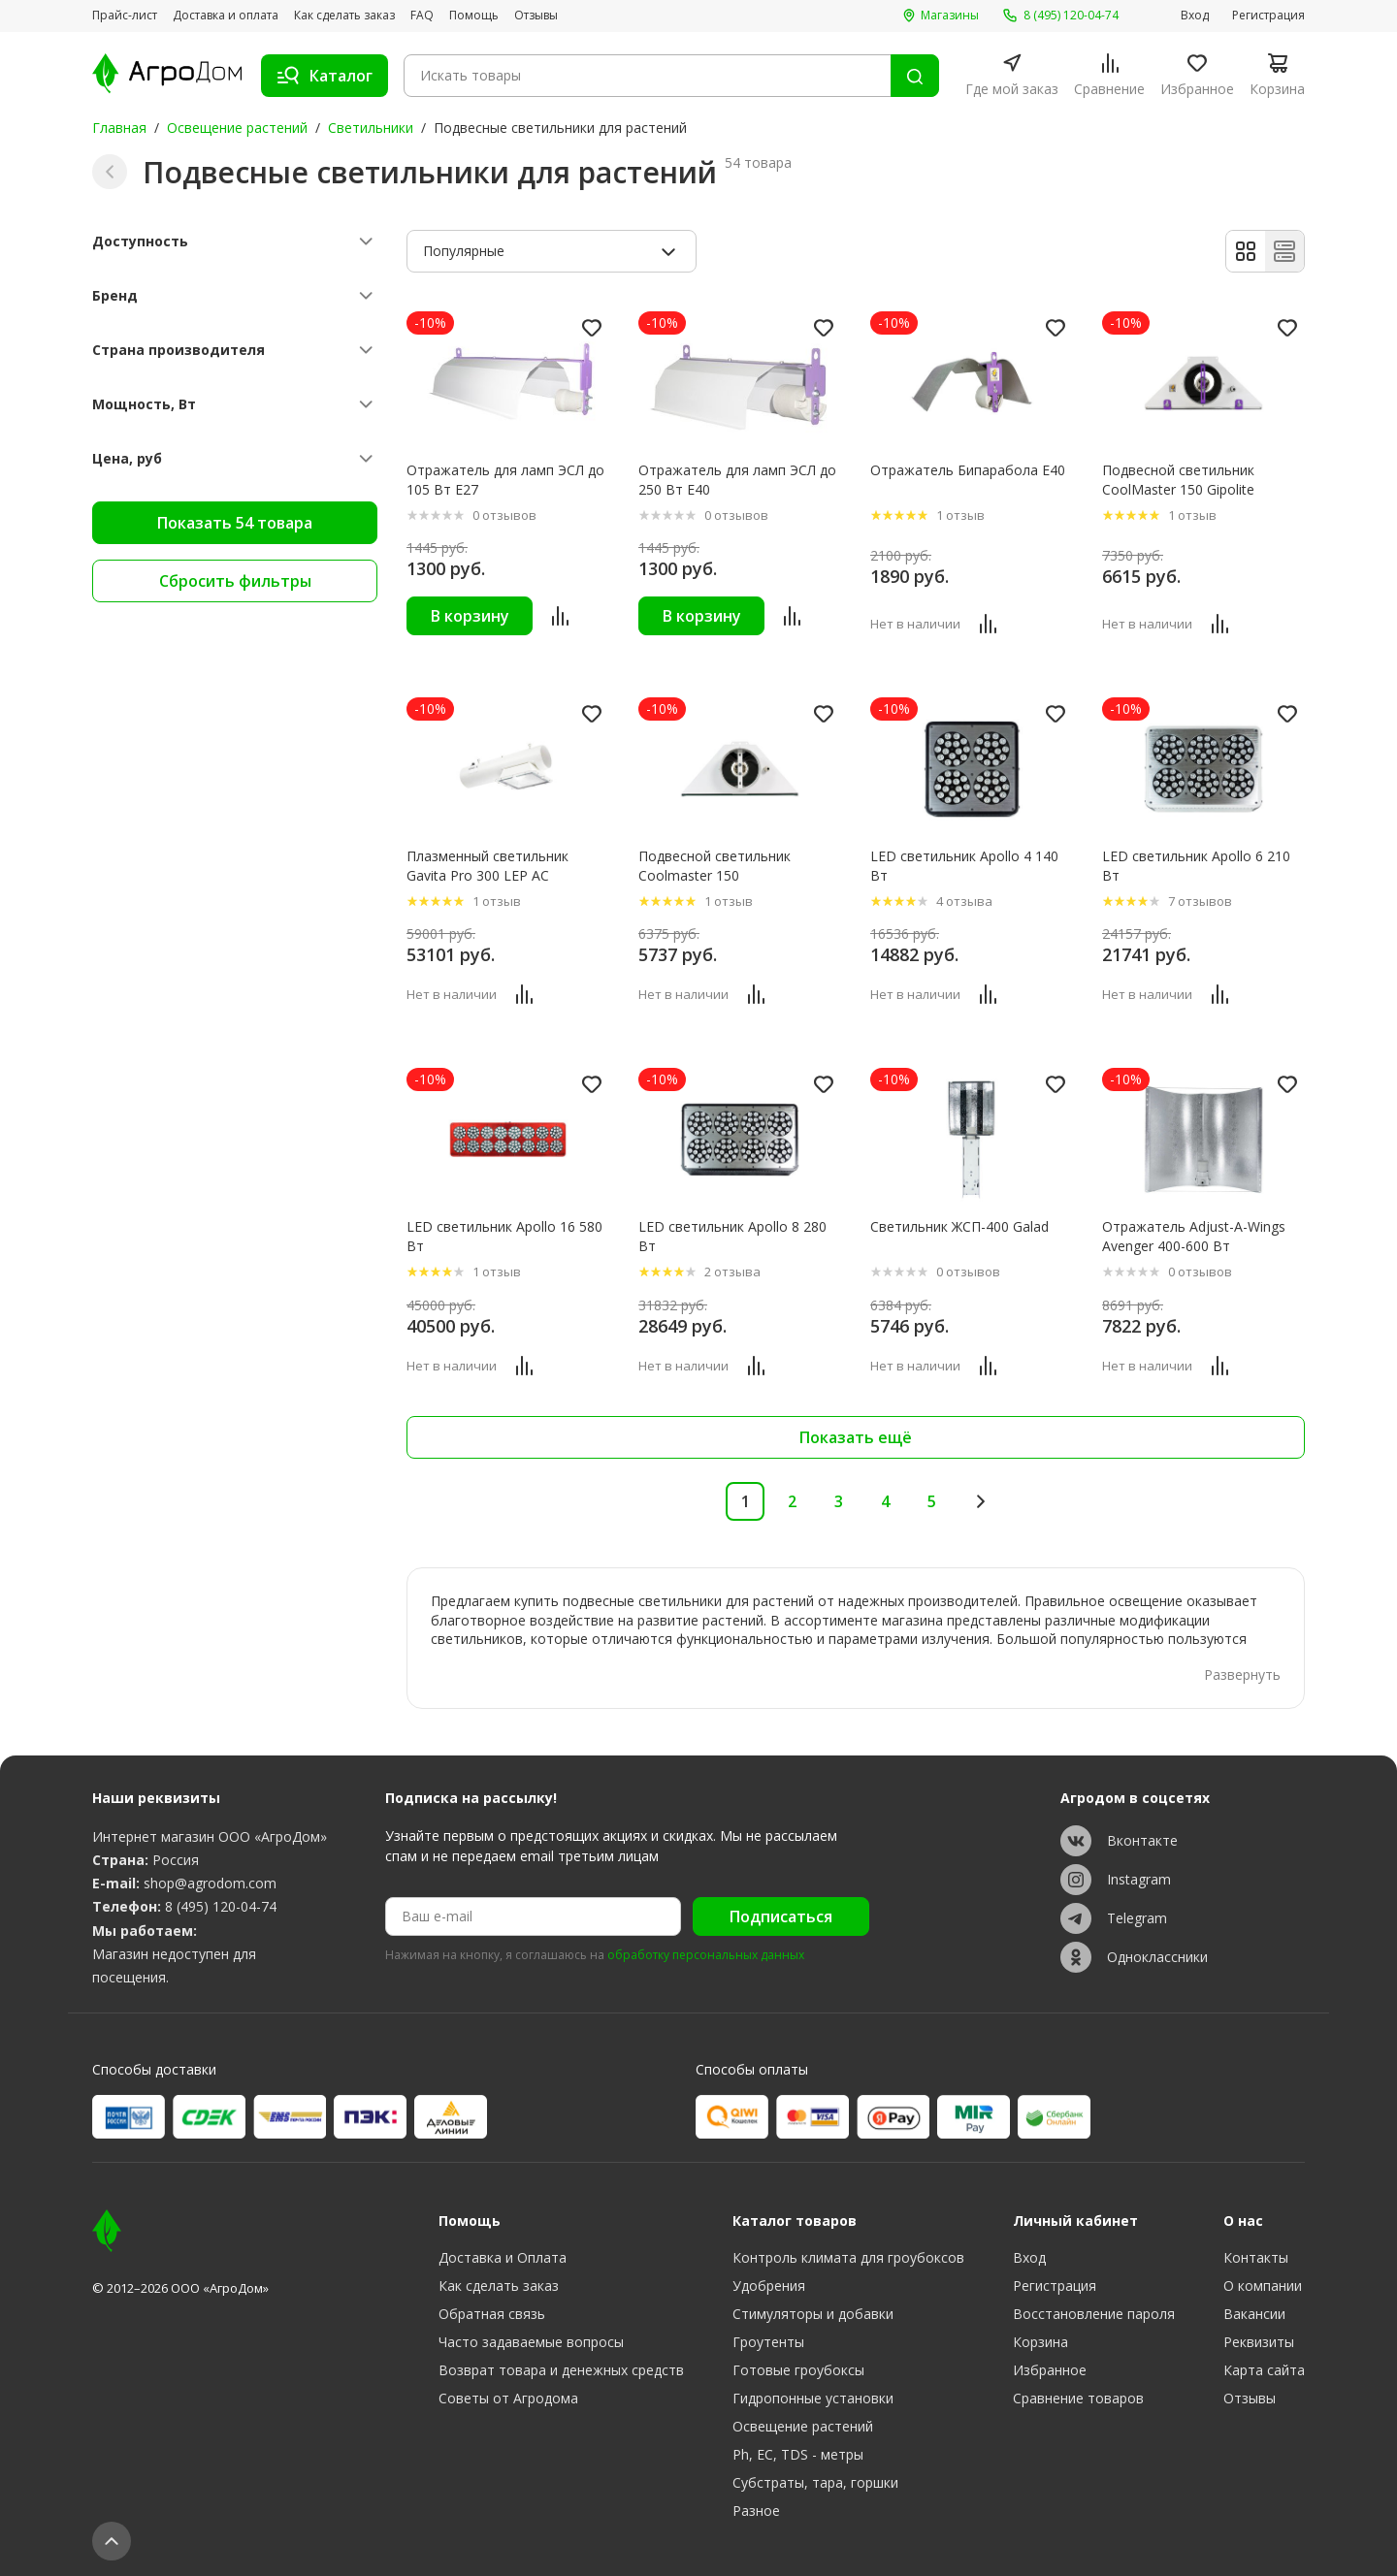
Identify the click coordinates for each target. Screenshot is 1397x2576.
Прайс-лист (124, 15)
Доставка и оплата (225, 15)
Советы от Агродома (508, 2398)
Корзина (1040, 2342)
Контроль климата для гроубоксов (848, 2257)
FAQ (422, 15)
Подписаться (781, 1916)
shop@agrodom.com (210, 1883)
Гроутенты (768, 2342)
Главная (119, 127)
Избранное (1050, 2370)
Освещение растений (237, 127)
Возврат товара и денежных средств (561, 2370)
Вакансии (1254, 2313)
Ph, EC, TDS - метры (797, 2454)
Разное (756, 2510)
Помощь (474, 15)
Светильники (370, 127)
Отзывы (536, 15)
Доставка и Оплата (503, 2257)
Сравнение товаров (1078, 2398)
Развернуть (1242, 1674)
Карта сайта (1264, 2370)
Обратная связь (492, 2313)
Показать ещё (855, 1437)
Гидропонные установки (812, 2398)
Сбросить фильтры (235, 581)
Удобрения (768, 2285)
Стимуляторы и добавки (812, 2313)
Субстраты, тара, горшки (815, 2482)
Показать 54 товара (234, 522)
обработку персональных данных (705, 1955)
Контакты (1255, 2257)
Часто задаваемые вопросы (531, 2342)
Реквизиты (1258, 2342)
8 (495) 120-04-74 (220, 1906)
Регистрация (1268, 15)
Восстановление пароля (1094, 2313)
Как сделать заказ (344, 15)
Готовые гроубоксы (798, 2370)
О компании (1262, 2285)
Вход (1195, 15)
